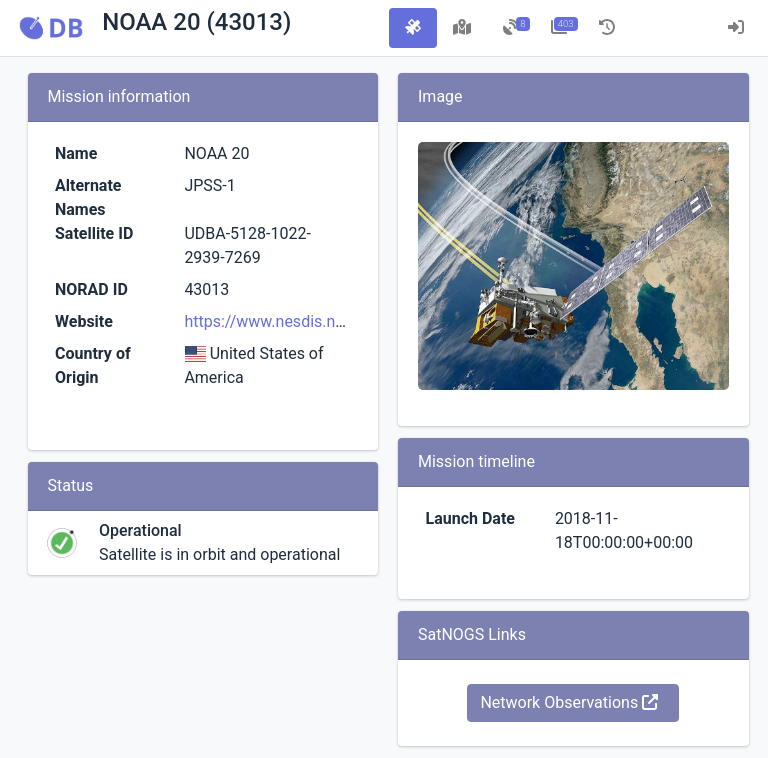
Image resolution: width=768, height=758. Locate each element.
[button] (51, 28)
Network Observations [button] (569, 702)
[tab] (413, 28)
